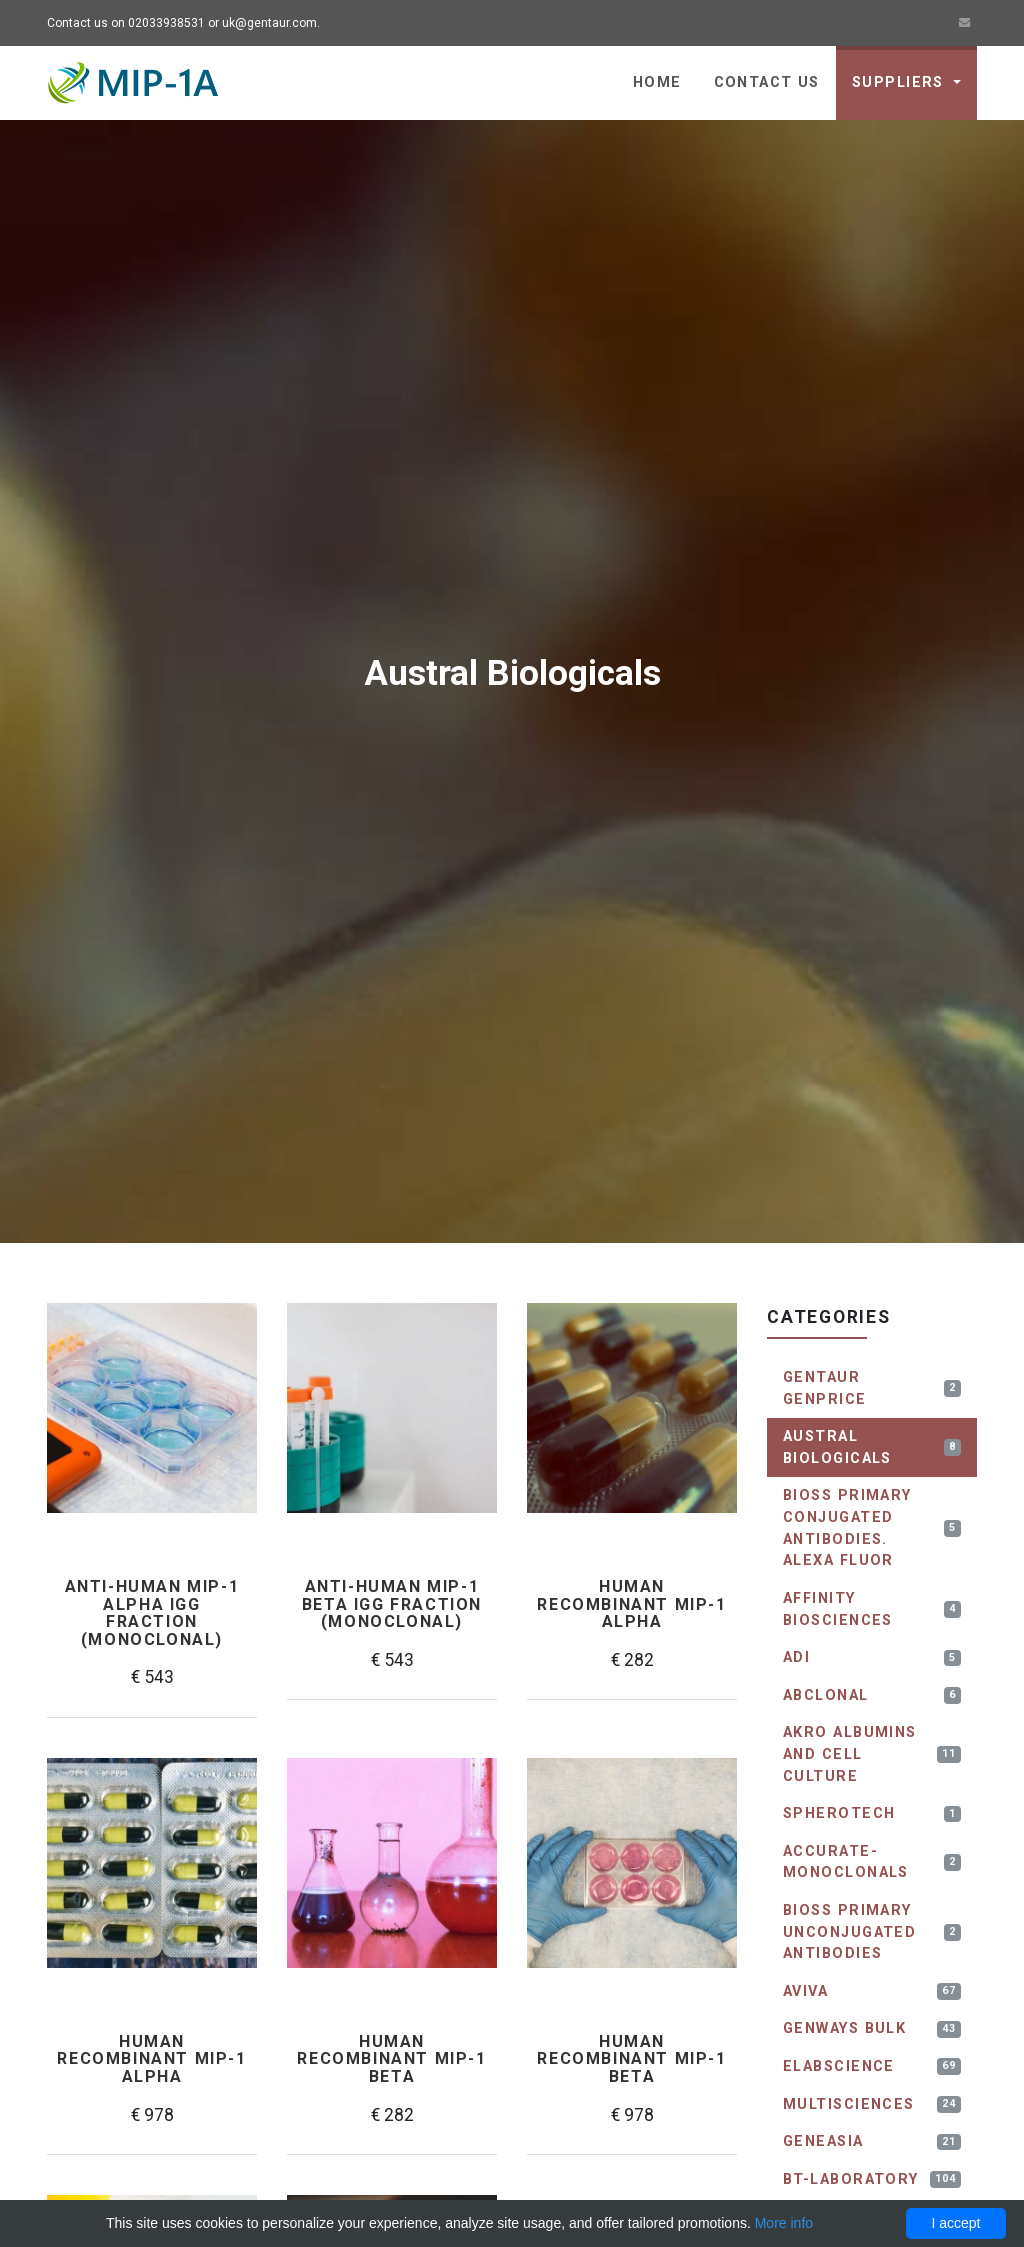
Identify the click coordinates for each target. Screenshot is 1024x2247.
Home (657, 82)
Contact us (767, 82)
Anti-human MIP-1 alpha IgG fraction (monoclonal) (152, 1613)
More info (784, 2223)
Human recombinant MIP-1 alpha (631, 1604)
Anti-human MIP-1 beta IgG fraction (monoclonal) (392, 1604)
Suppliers (900, 82)
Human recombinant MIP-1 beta (391, 2059)
